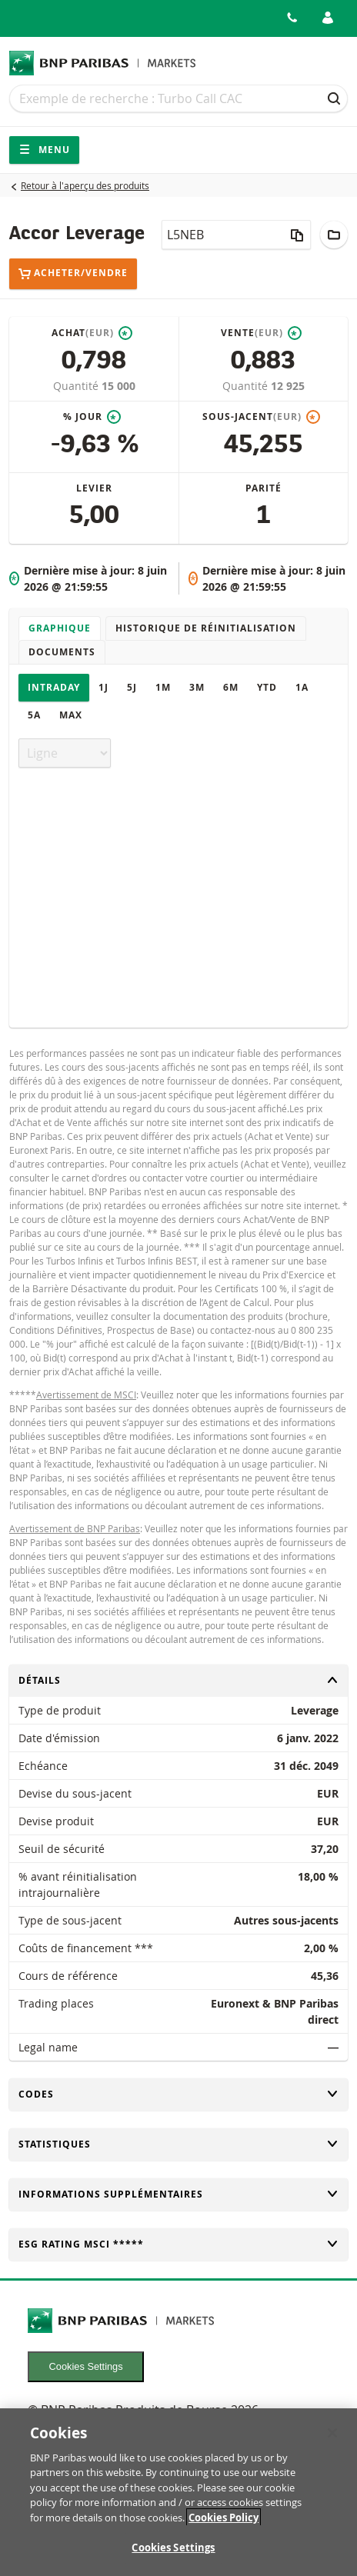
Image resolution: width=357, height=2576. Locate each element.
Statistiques (178, 2144)
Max (70, 714)
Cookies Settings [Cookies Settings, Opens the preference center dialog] (173, 2556)
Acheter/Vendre (73, 273)
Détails (178, 1680)
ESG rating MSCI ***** (178, 2244)
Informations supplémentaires (178, 2194)
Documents (61, 651)
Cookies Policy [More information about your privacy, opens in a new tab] (224, 2525)
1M (163, 687)
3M (197, 687)
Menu (44, 149)
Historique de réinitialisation (205, 628)
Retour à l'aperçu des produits (85, 185)
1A (302, 687)
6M (231, 687)
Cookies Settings (86, 2366)
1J (103, 687)
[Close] (332, 2441)
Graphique (59, 628)
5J (132, 687)
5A (34, 714)
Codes (178, 2094)
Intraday (54, 687)
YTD (267, 687)
